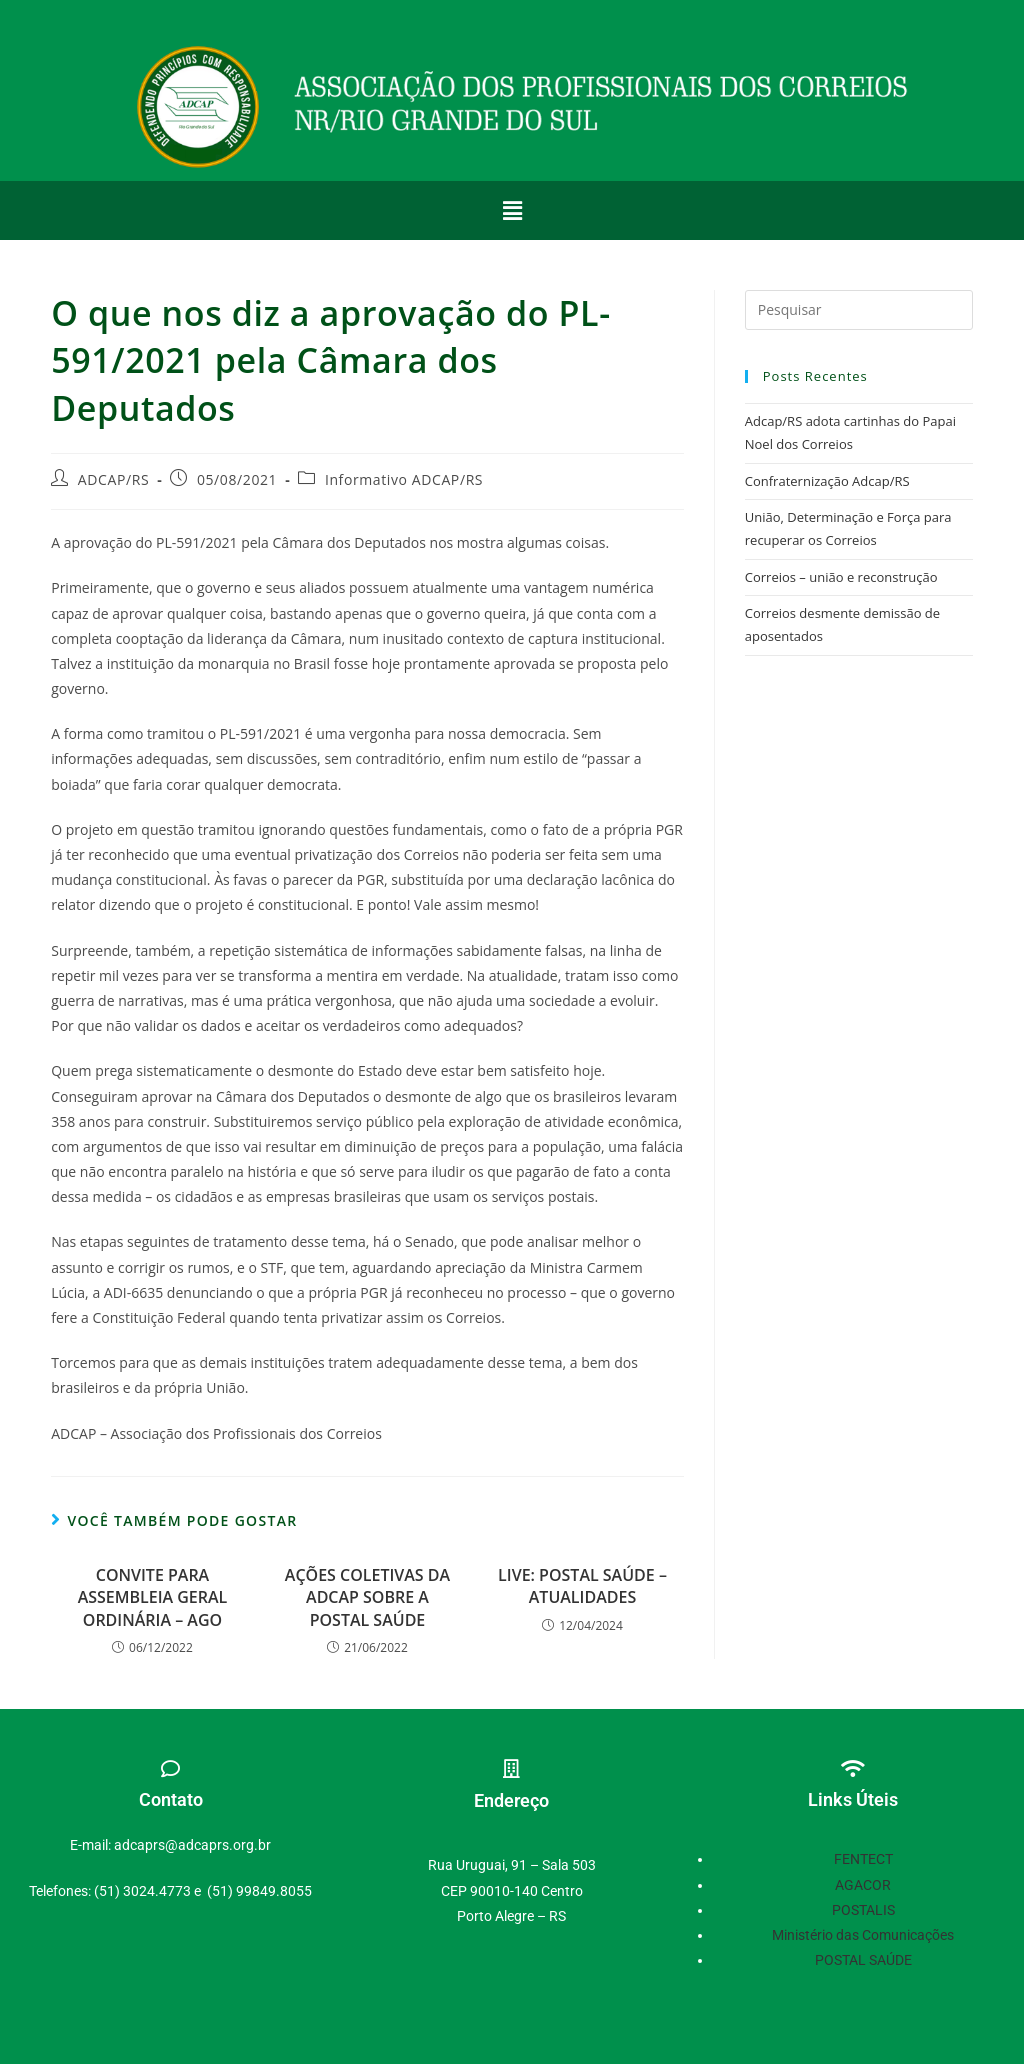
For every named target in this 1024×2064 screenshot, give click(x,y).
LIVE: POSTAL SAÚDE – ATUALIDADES (582, 1586)
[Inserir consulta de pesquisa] (859, 310)
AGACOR (863, 1885)
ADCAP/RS (113, 479)
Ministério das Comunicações (863, 1935)
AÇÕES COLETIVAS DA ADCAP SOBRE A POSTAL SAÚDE (367, 1597)
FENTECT (863, 1859)
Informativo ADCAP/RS (404, 479)
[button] (512, 210)
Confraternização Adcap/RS (827, 481)
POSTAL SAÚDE (863, 1960)
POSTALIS (863, 1910)
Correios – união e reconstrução (841, 577)
